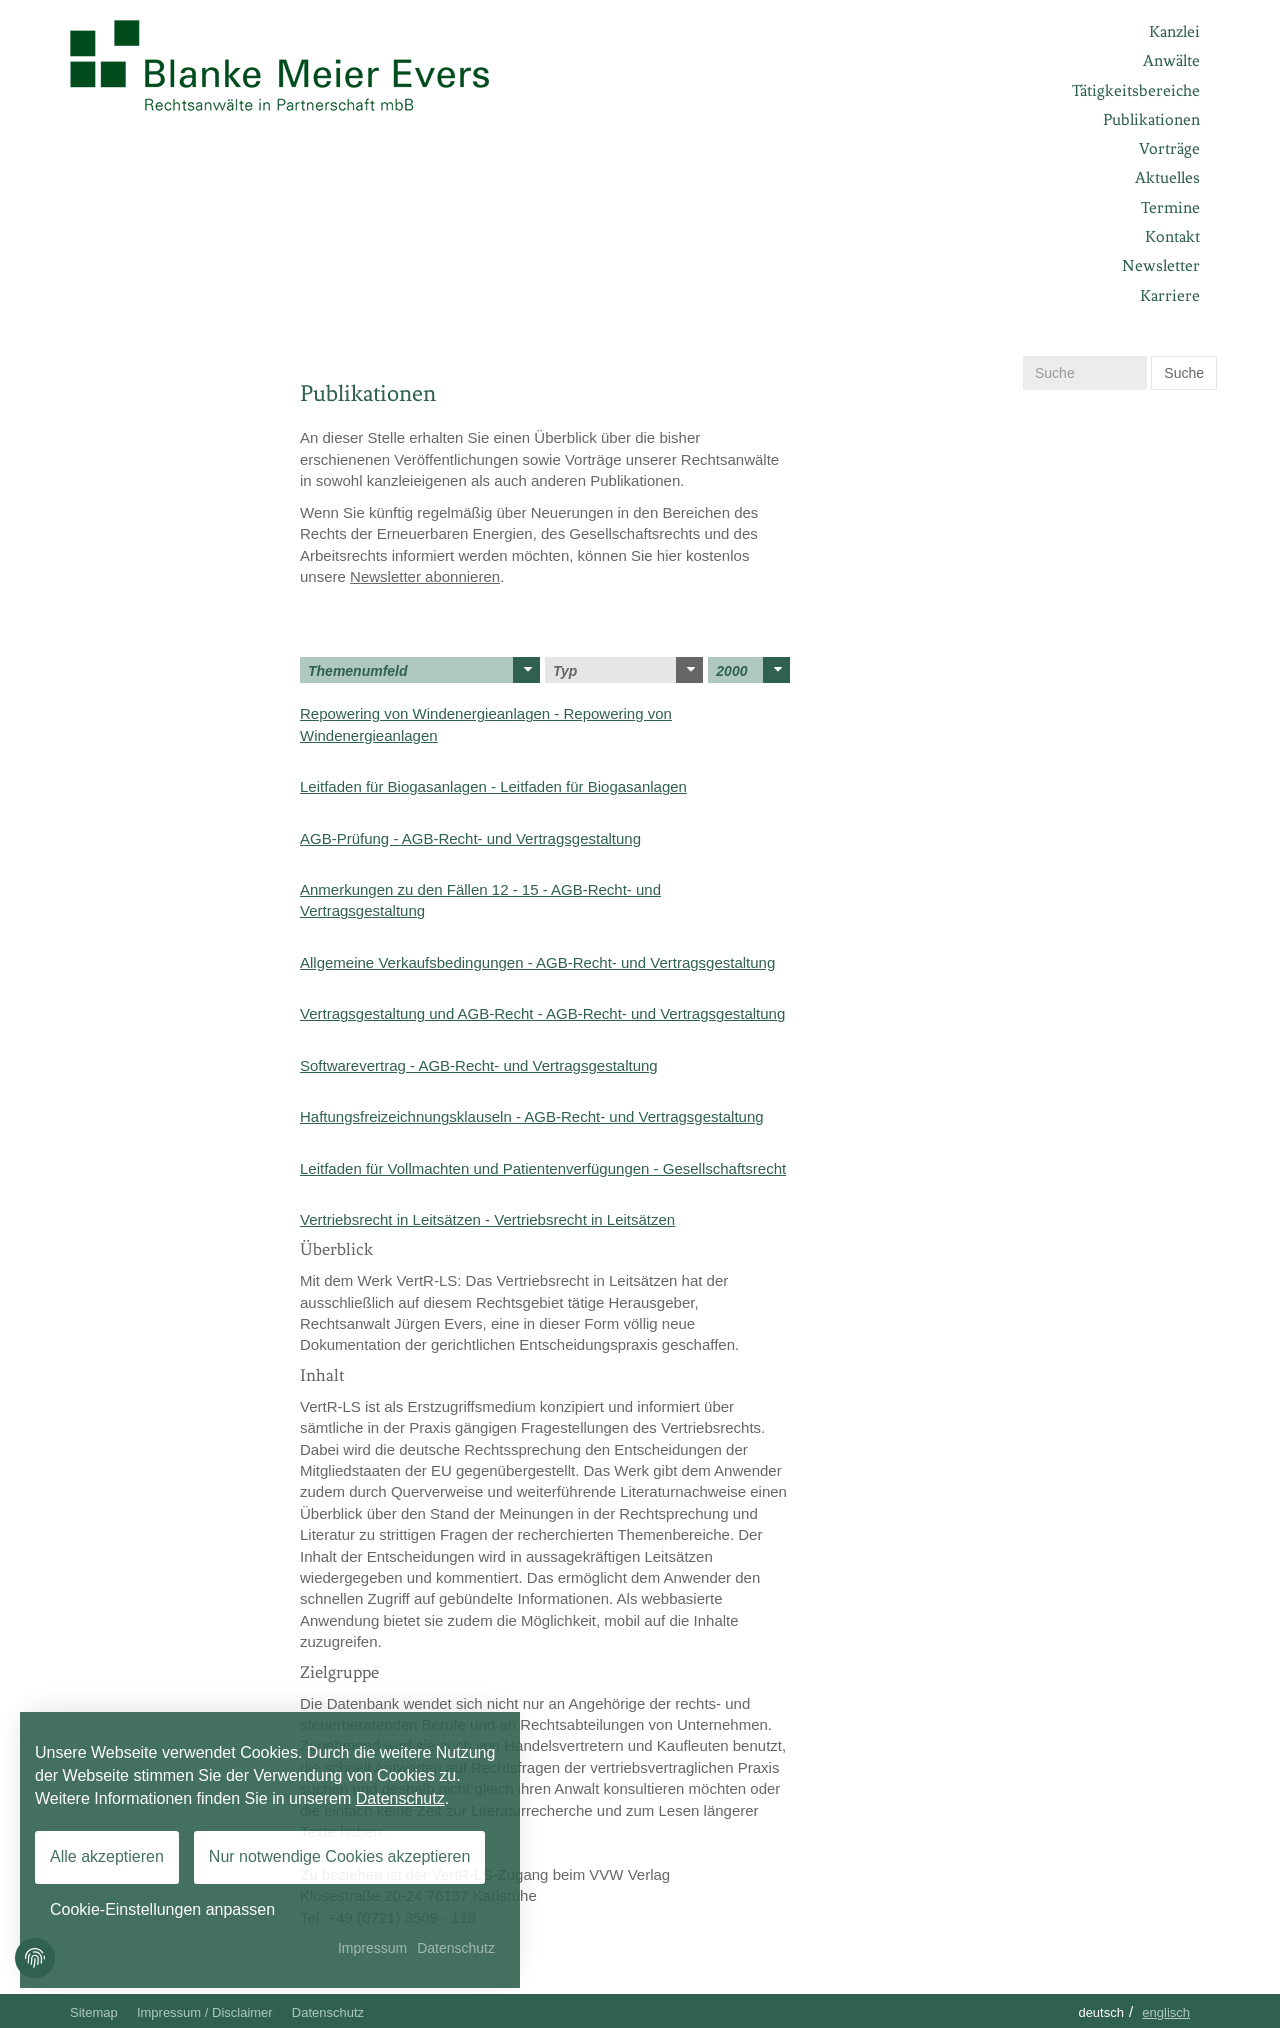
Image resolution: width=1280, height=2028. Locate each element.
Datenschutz (328, 2012)
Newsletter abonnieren (425, 576)
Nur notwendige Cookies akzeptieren (339, 1856)
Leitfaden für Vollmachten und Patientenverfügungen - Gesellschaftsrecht (543, 1168)
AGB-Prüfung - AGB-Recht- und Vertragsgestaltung (470, 838)
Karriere (1170, 295)
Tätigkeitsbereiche (1136, 90)
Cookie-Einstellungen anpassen (162, 1909)
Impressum (372, 1948)
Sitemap (94, 2012)
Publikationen (1151, 119)
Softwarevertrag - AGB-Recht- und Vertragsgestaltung (479, 1065)
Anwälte (1171, 60)
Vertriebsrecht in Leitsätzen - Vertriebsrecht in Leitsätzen (487, 1219)
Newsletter (1161, 265)
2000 (753, 670)
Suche (1184, 373)
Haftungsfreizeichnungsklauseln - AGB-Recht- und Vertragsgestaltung (532, 1116)
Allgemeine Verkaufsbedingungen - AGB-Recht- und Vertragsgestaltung (537, 962)
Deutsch (1101, 2012)
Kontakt (1172, 236)
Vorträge (1169, 148)
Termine (1170, 207)
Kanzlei (1174, 31)
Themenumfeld (424, 670)
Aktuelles (1167, 177)
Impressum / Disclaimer (205, 2012)
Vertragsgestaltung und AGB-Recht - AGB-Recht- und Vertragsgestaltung (542, 1013)
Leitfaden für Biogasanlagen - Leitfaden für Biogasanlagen (493, 786)
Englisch (1166, 2012)
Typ (628, 670)
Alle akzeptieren (107, 1856)
